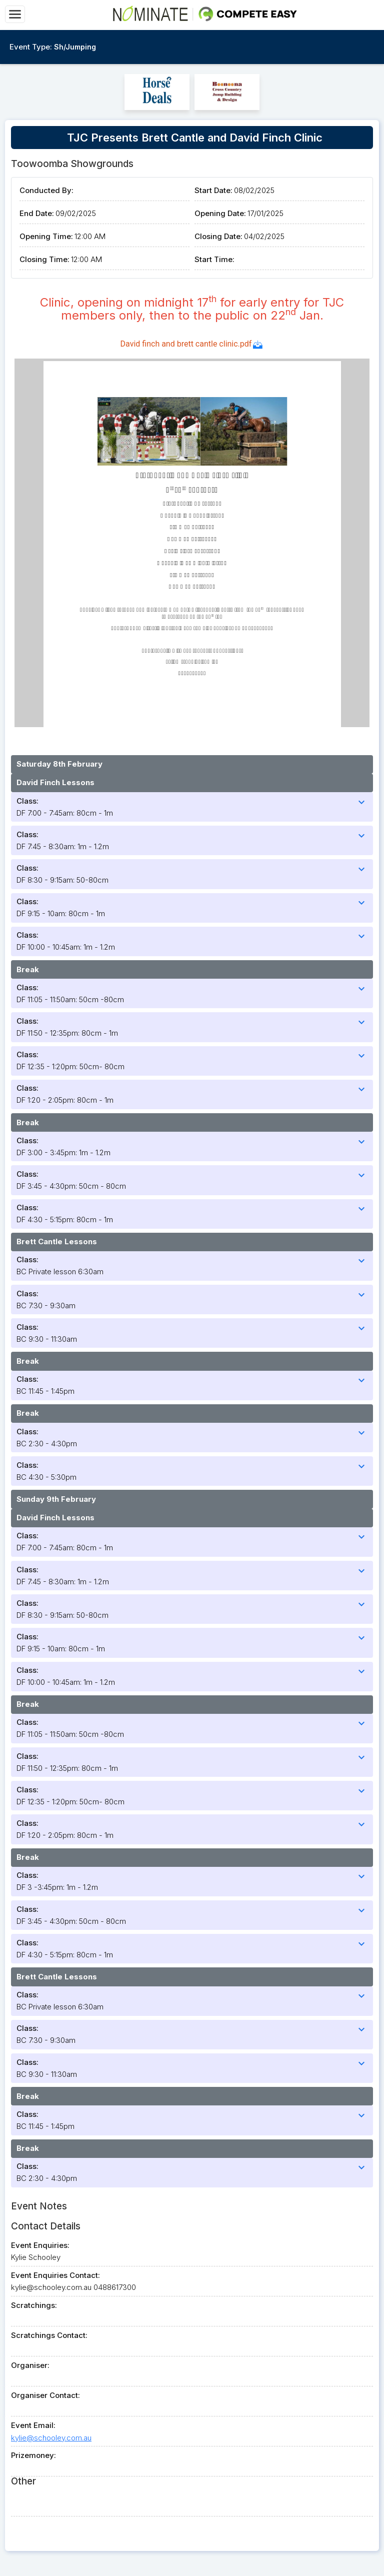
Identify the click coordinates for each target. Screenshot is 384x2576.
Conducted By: (47, 190)
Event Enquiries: (40, 2245)
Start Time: (214, 259)
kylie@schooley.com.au (51, 2437)
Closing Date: (218, 236)
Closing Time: (45, 259)
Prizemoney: (33, 2455)
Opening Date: (220, 213)
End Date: (37, 213)
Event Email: (33, 2425)
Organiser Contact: (45, 2395)
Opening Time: (46, 236)
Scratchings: (34, 2305)
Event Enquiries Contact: (55, 2275)
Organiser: (30, 2365)
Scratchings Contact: (49, 2335)
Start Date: (213, 190)
